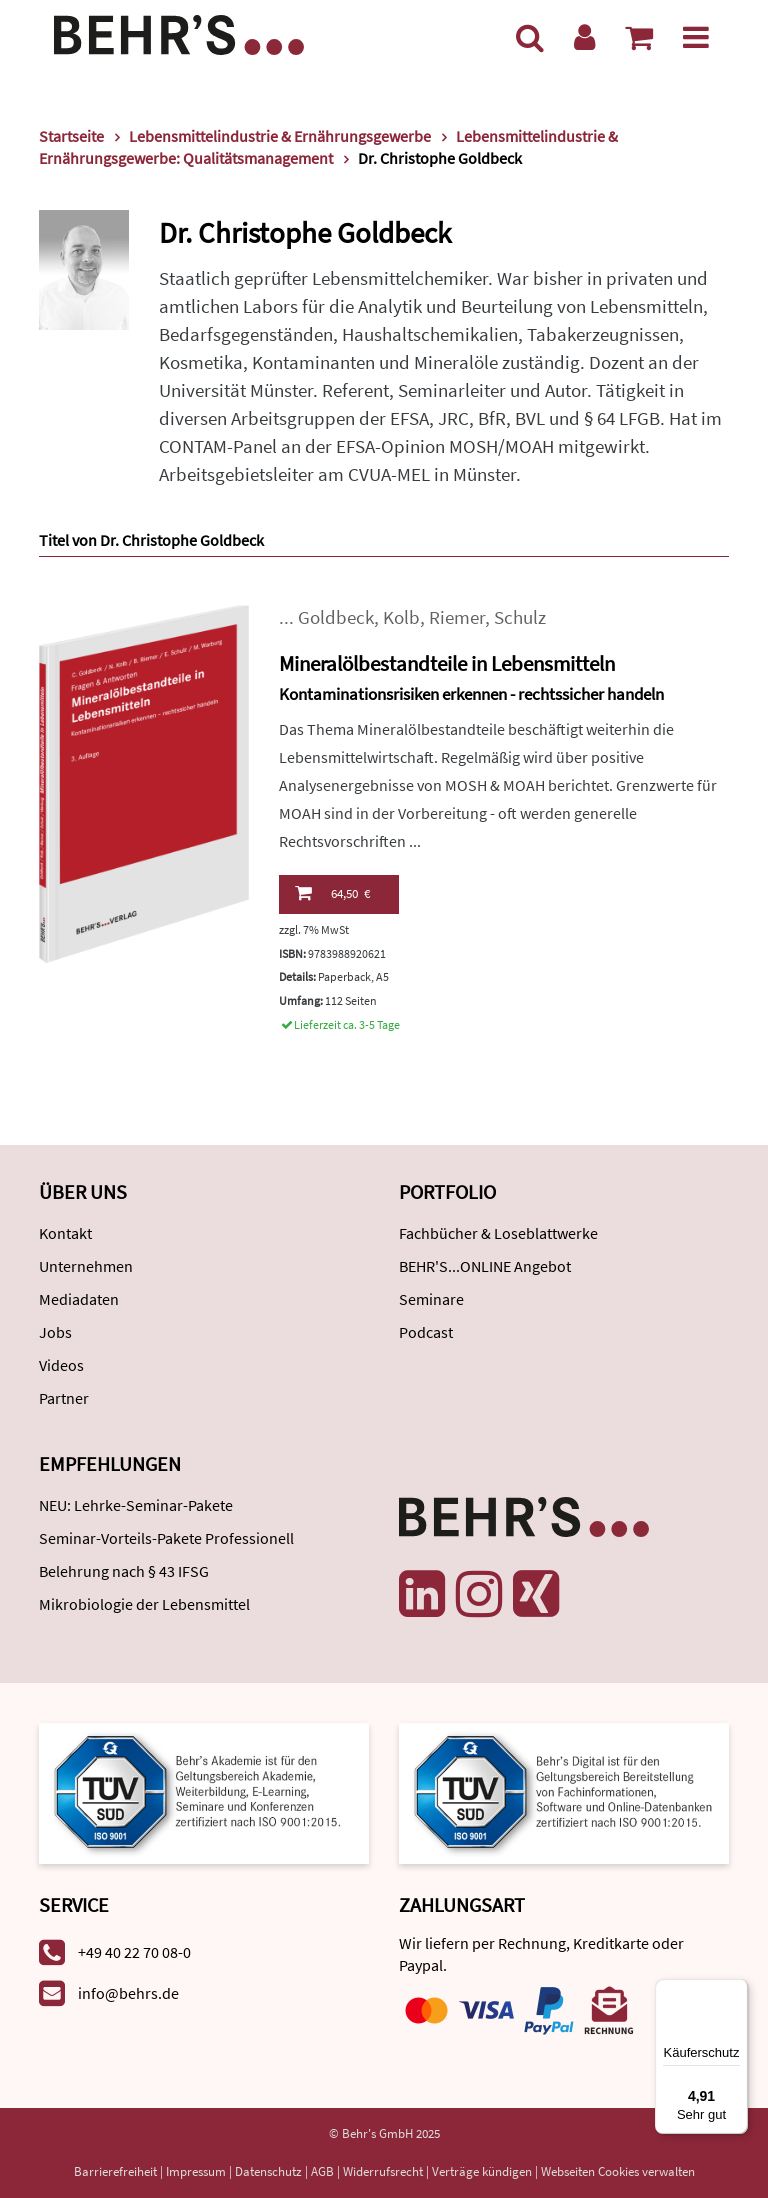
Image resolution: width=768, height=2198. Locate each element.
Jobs (55, 1332)
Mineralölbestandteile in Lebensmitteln (447, 663)
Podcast (426, 1332)
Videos (61, 1365)
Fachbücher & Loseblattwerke (498, 1233)
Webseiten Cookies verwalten (618, 2171)
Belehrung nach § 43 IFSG (124, 1571)
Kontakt (65, 1233)
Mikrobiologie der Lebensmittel (144, 1604)
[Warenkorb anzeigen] (639, 37)
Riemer (457, 617)
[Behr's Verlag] (179, 32)
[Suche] (530, 37)
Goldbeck (336, 617)
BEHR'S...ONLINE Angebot (485, 1266)
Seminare (431, 1299)
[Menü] (696, 37)
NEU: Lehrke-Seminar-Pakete (136, 1505)
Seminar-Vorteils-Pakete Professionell (166, 1538)
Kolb (401, 617)
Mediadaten (79, 1299)
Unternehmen (86, 1266)
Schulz (520, 617)
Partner (64, 1398)
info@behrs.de (128, 1993)
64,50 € (332, 893)
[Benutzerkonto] (584, 37)
